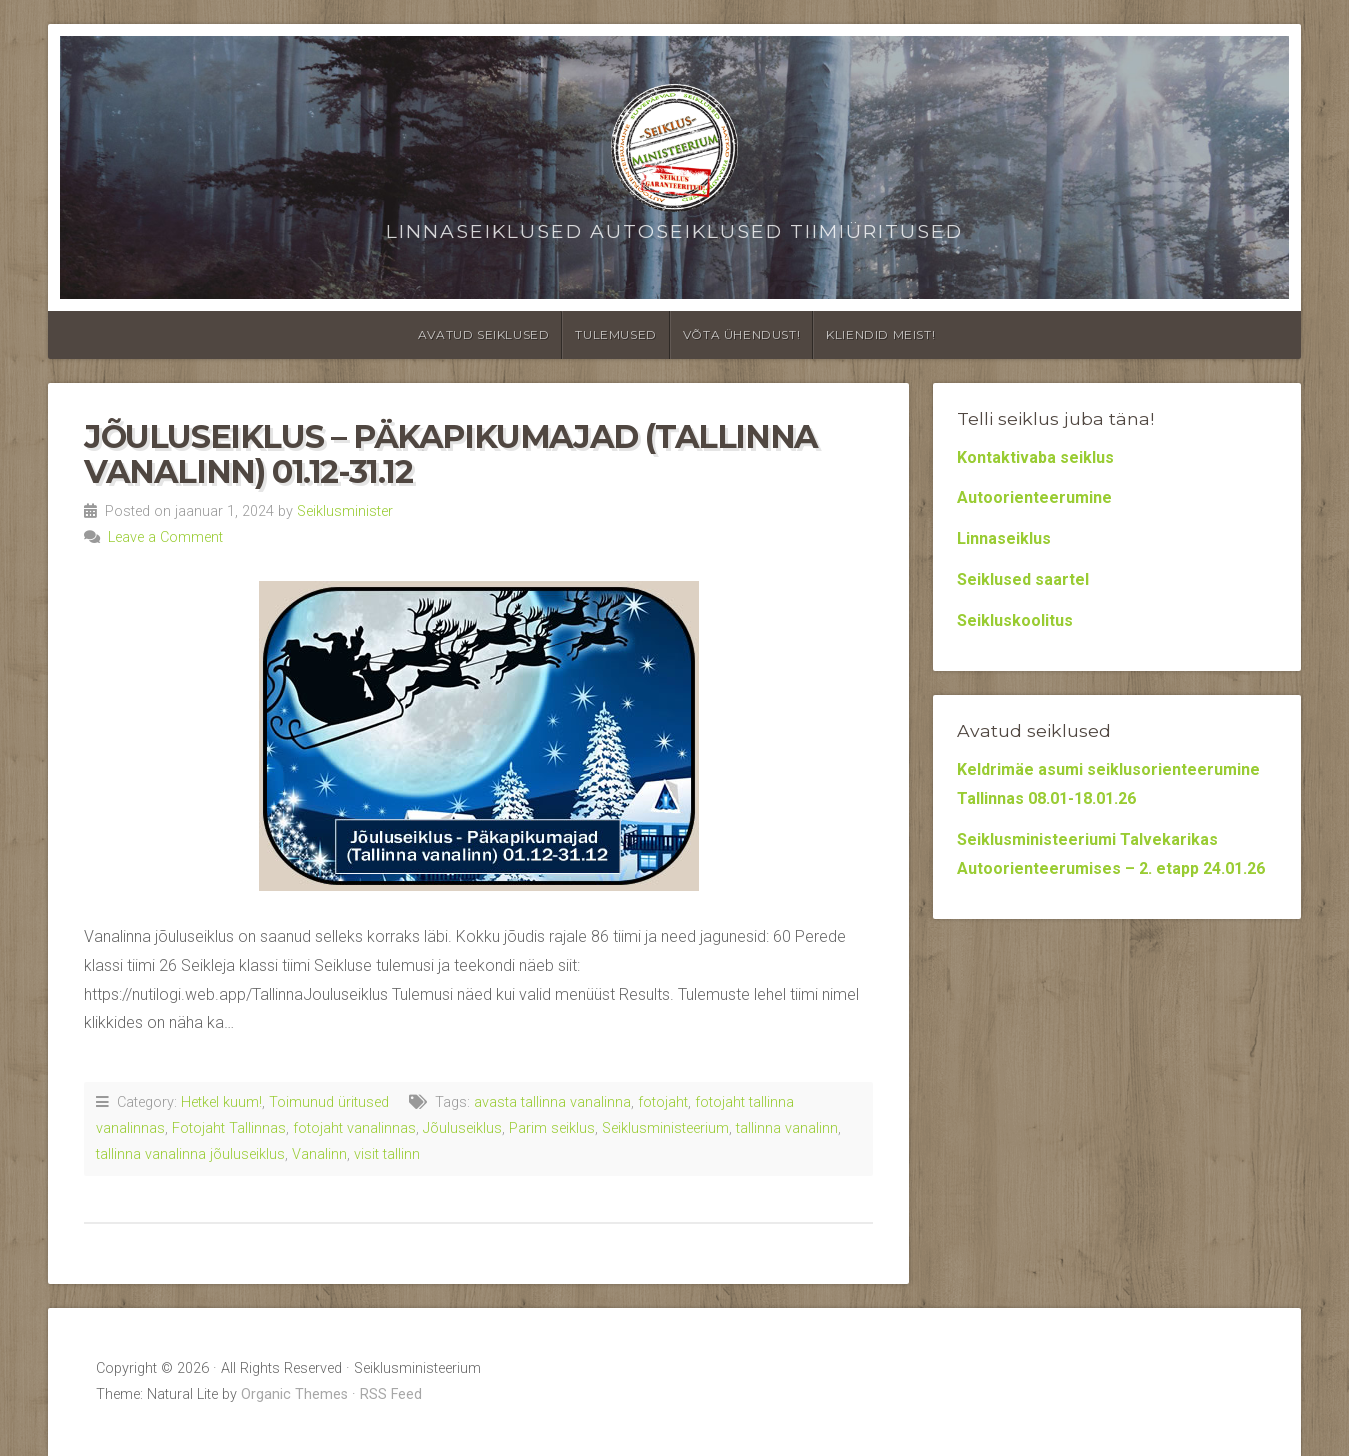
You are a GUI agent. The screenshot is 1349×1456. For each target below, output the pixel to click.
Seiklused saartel (1023, 579)
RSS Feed (391, 1394)
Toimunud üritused (329, 1102)
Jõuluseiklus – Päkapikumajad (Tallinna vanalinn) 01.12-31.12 (451, 454)
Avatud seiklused (484, 334)
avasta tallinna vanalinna (552, 1102)
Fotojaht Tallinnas (229, 1128)
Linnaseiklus (1004, 538)
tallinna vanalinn (787, 1128)
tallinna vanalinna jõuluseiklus (190, 1154)
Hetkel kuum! (221, 1102)
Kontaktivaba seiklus (1035, 457)
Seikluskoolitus (1015, 620)
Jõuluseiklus (462, 1128)
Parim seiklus (552, 1128)
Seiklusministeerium (665, 1128)
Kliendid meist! (880, 334)
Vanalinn (319, 1154)
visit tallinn (387, 1154)
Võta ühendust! (741, 334)
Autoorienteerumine (1034, 497)
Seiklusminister (345, 511)
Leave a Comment (165, 537)
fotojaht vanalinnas (354, 1128)
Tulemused (615, 334)
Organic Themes (294, 1394)
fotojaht (663, 1102)
